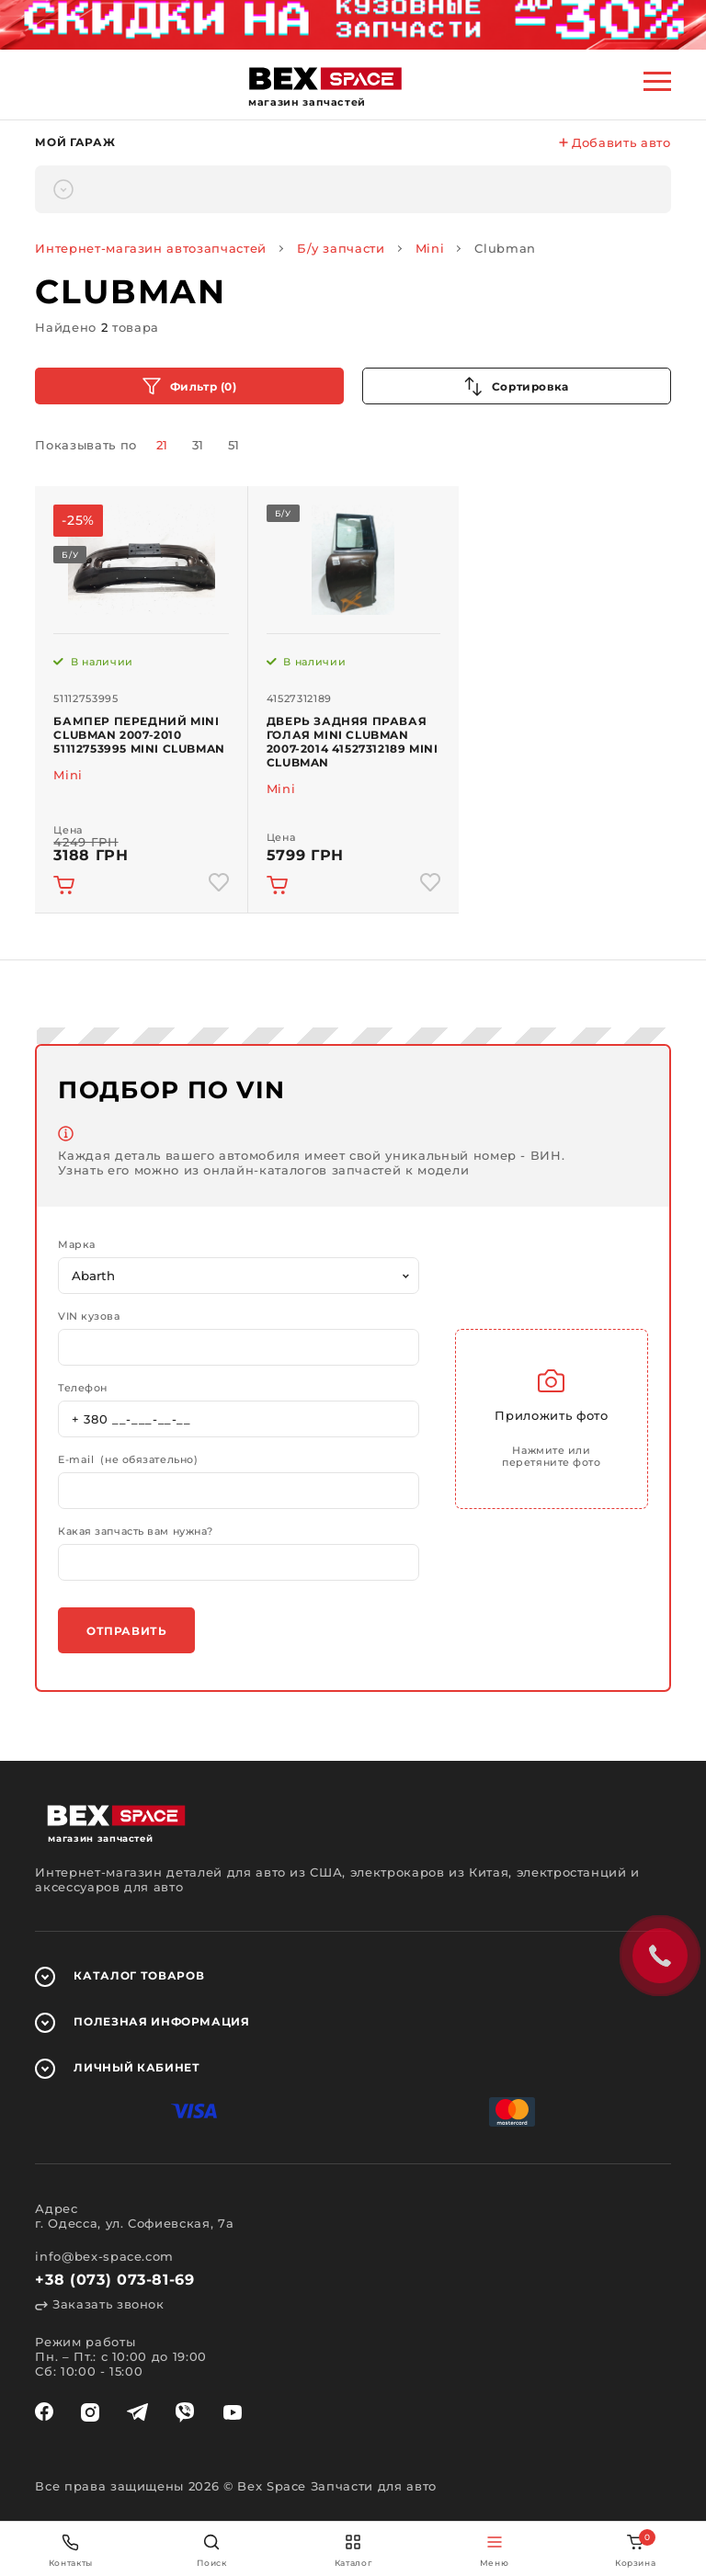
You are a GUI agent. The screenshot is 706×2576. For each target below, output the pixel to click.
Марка (77, 1245)
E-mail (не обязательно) (128, 1460)
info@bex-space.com (104, 2256)
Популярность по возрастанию (516, 386)
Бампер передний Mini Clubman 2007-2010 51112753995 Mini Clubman (138, 734)
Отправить (126, 1631)
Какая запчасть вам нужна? (135, 1532)
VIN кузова (89, 1316)
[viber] (185, 2412)
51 (234, 444)
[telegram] (137, 2412)
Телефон (83, 1388)
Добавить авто (615, 142)
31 (198, 444)
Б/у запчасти (341, 248)
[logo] (325, 78)
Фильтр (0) (189, 386)
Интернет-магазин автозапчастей (151, 248)
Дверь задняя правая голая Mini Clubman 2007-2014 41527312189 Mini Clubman (352, 741)
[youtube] (233, 2412)
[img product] (140, 560)
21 (162, 444)
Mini (430, 248)
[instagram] (90, 2412)
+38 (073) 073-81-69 (114, 2279)
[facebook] (44, 2412)
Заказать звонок (99, 2304)
